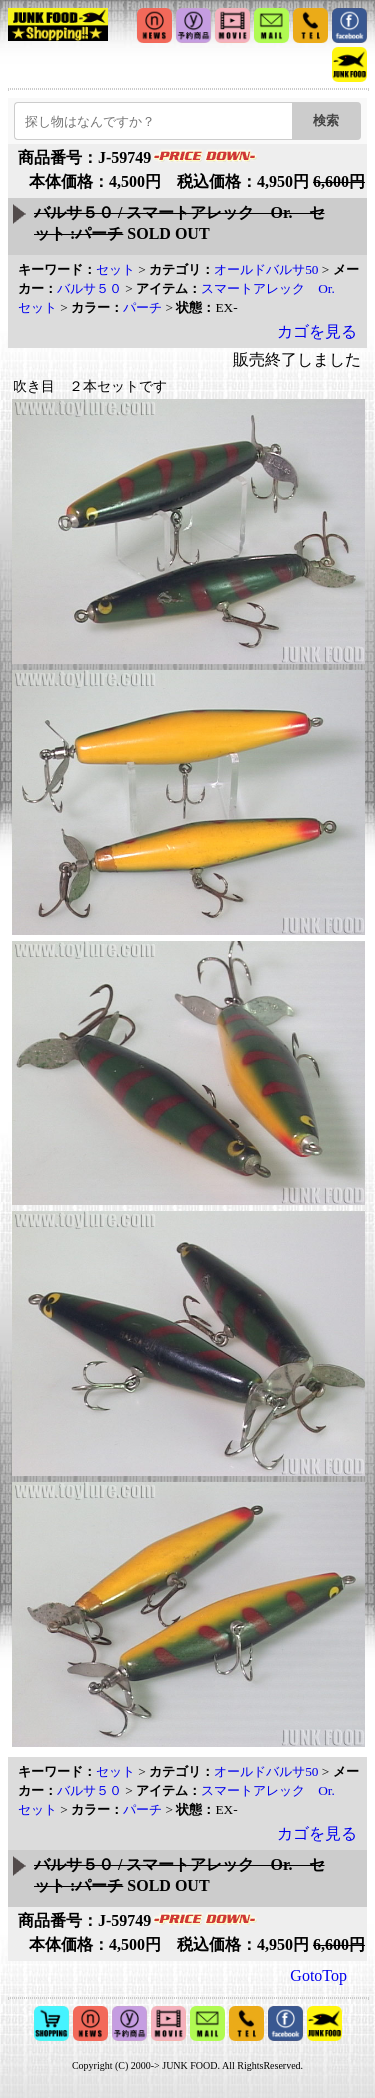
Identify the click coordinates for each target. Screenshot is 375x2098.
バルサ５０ (89, 288)
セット (115, 269)
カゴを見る (317, 331)
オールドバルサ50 (266, 269)
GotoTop (318, 1975)
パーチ (142, 307)
